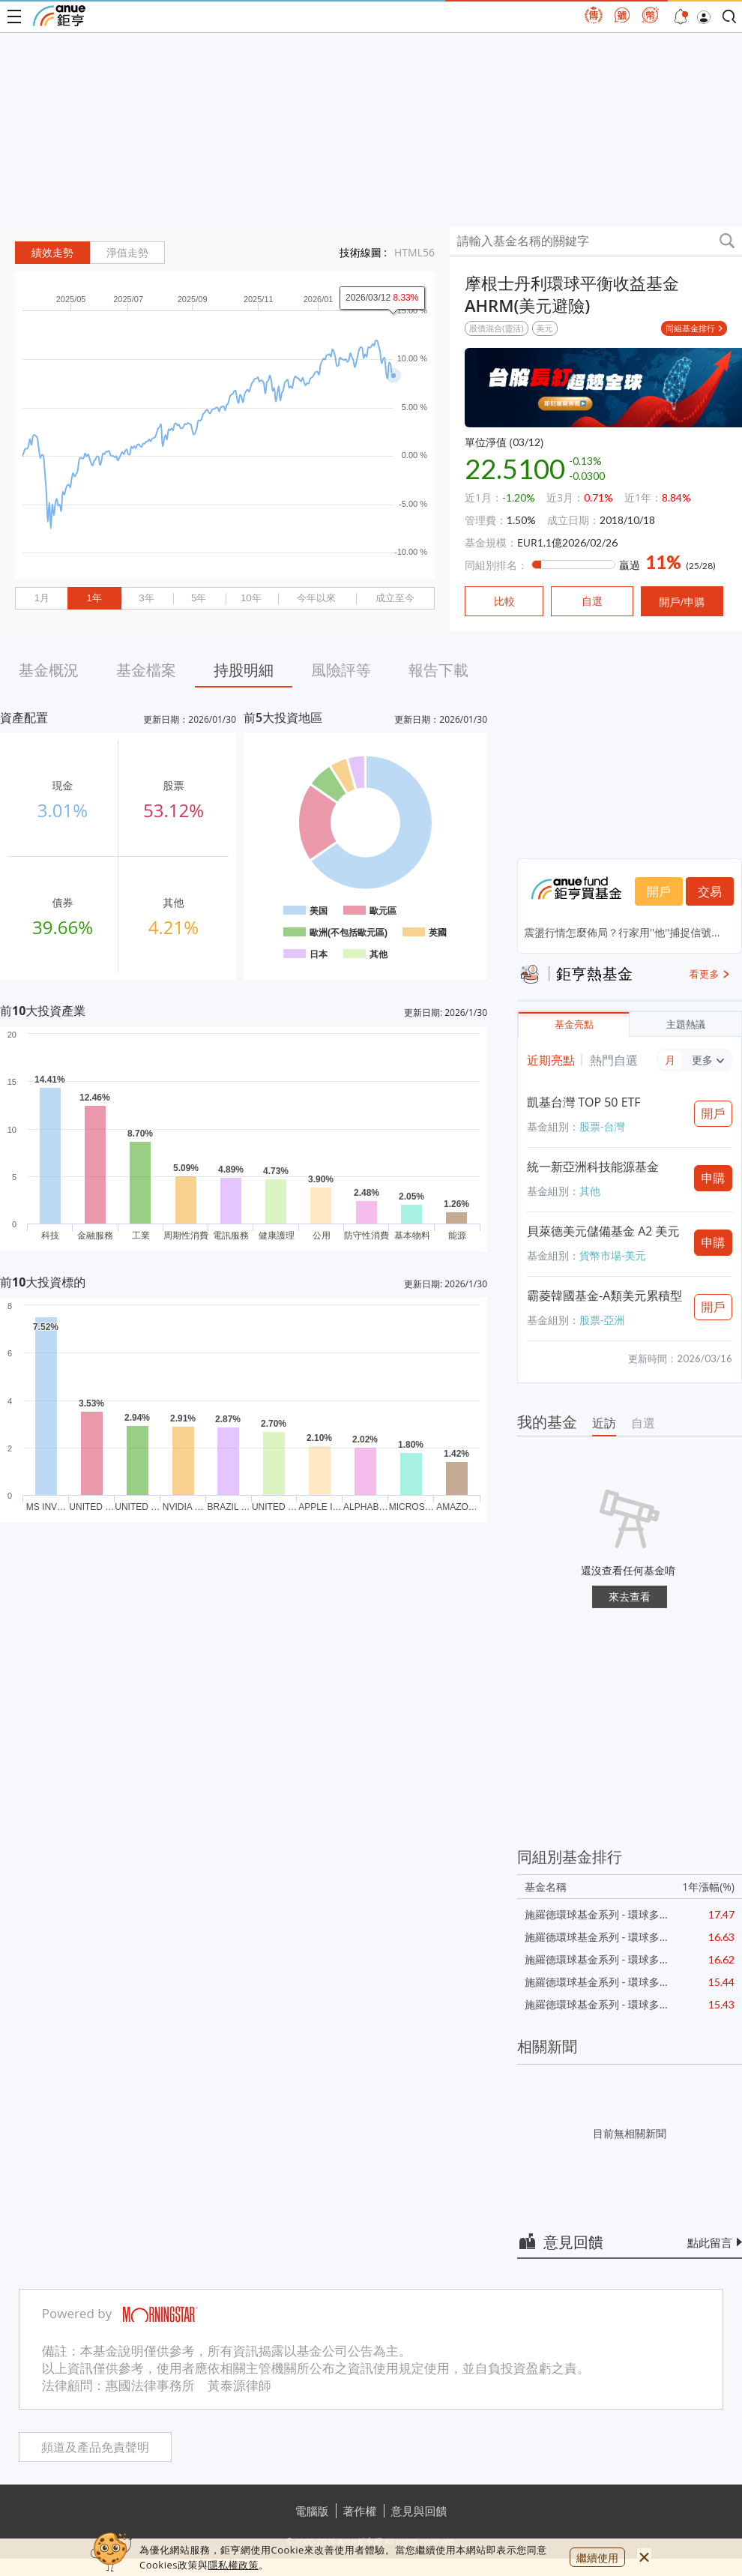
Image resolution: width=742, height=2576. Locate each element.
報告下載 (438, 670)
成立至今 (394, 598)
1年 (93, 598)
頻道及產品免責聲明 (95, 2447)
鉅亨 (59, 15)
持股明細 (244, 670)
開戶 (659, 891)
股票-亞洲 (602, 1320)
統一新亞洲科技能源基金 (593, 1166)
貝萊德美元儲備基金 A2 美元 (603, 1231)
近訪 (604, 1423)
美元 (545, 328)
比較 (504, 601)
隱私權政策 (233, 2565)
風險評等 (341, 670)
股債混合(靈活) (496, 328)
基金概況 (49, 670)
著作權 (360, 2510)
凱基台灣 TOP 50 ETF (584, 1102)
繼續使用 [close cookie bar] (597, 2558)
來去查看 (630, 1596)
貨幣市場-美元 (612, 1255)
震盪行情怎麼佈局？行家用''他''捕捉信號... (622, 932)
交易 (710, 891)
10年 (251, 598)
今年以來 (316, 598)
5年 (198, 598)
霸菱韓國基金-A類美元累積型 (604, 1295)
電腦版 (312, 2510)
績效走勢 (52, 253)
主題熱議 (685, 1024)
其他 (589, 1191)
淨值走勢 (127, 253)
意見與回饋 (419, 2511)
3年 (146, 598)
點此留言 (709, 2242)
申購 (714, 1178)
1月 (41, 598)
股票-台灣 (602, 1126)
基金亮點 (574, 1024)
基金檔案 (146, 670)
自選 (643, 1423)
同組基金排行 (690, 328)
